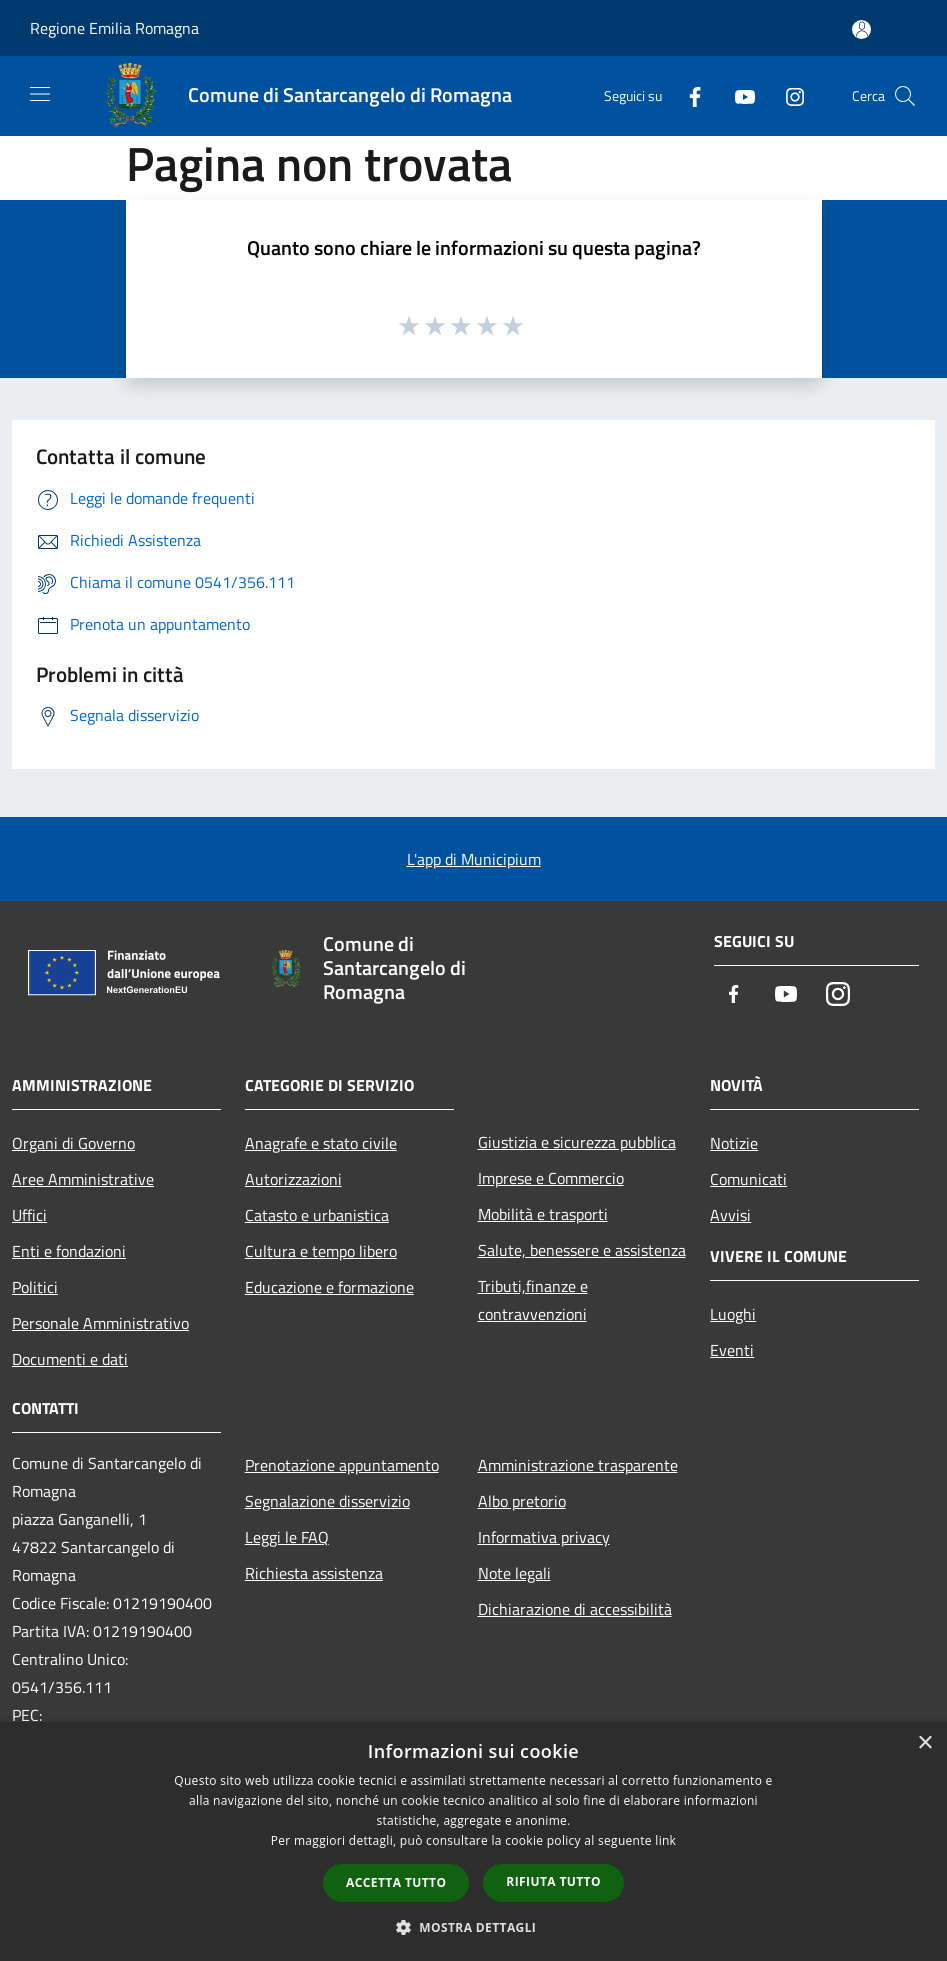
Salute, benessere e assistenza (582, 1250)
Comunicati (748, 1179)
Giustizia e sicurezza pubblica (577, 1142)
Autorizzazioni (293, 1179)
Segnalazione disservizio (327, 1501)
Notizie (734, 1143)
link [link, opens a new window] (665, 1840)
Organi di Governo (73, 1143)
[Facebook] (687, 95)
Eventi (732, 1350)
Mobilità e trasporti (543, 1214)
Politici (35, 1287)
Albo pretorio (522, 1501)
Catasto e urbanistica (317, 1215)
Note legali (514, 1573)
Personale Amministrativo (100, 1323)
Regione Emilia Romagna (114, 28)
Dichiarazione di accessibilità (575, 1609)
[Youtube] (737, 95)
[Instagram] (787, 95)
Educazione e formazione (329, 1287)
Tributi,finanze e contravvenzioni (533, 1300)
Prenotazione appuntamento (342, 1465)
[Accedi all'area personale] (861, 29)
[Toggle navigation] (40, 94)
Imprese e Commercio (551, 1178)
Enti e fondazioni (69, 1251)
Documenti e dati (70, 1359)
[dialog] (473, 1841)
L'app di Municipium (474, 859)
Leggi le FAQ (287, 1537)
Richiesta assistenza (314, 1573)
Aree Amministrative (83, 1179)
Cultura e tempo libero (321, 1251)
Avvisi (730, 1215)
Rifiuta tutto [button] (553, 1881)
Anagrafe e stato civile (321, 1143)
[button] (474, 1927)
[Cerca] (905, 96)
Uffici (29, 1215)
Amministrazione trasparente (578, 1465)
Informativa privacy (544, 1537)
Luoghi (733, 1314)
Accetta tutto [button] (396, 1882)
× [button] (924, 1743)
